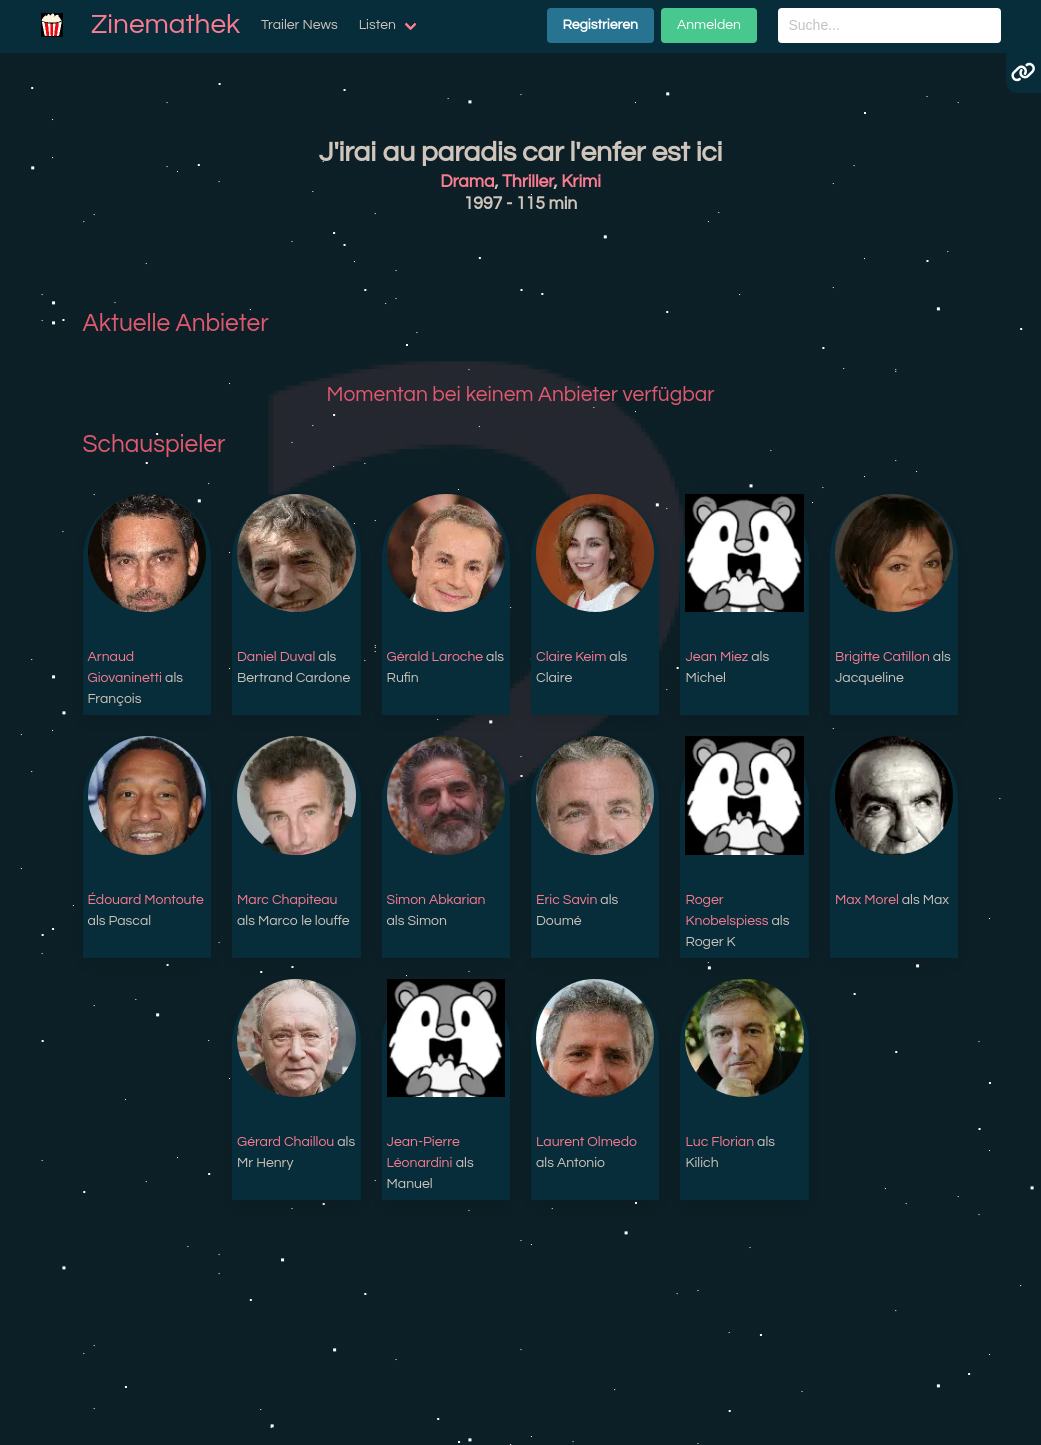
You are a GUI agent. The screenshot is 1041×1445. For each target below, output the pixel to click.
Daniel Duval (276, 657)
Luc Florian (719, 1142)
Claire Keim (571, 657)
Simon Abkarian (436, 900)
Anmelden (709, 25)
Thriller (528, 182)
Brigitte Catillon (882, 657)
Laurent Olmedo (586, 1142)
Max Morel (867, 900)
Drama (467, 182)
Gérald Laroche (435, 657)
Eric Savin (566, 900)
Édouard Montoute (146, 900)
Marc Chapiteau (287, 900)
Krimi (581, 182)
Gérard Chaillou (285, 1142)
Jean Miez (716, 657)
